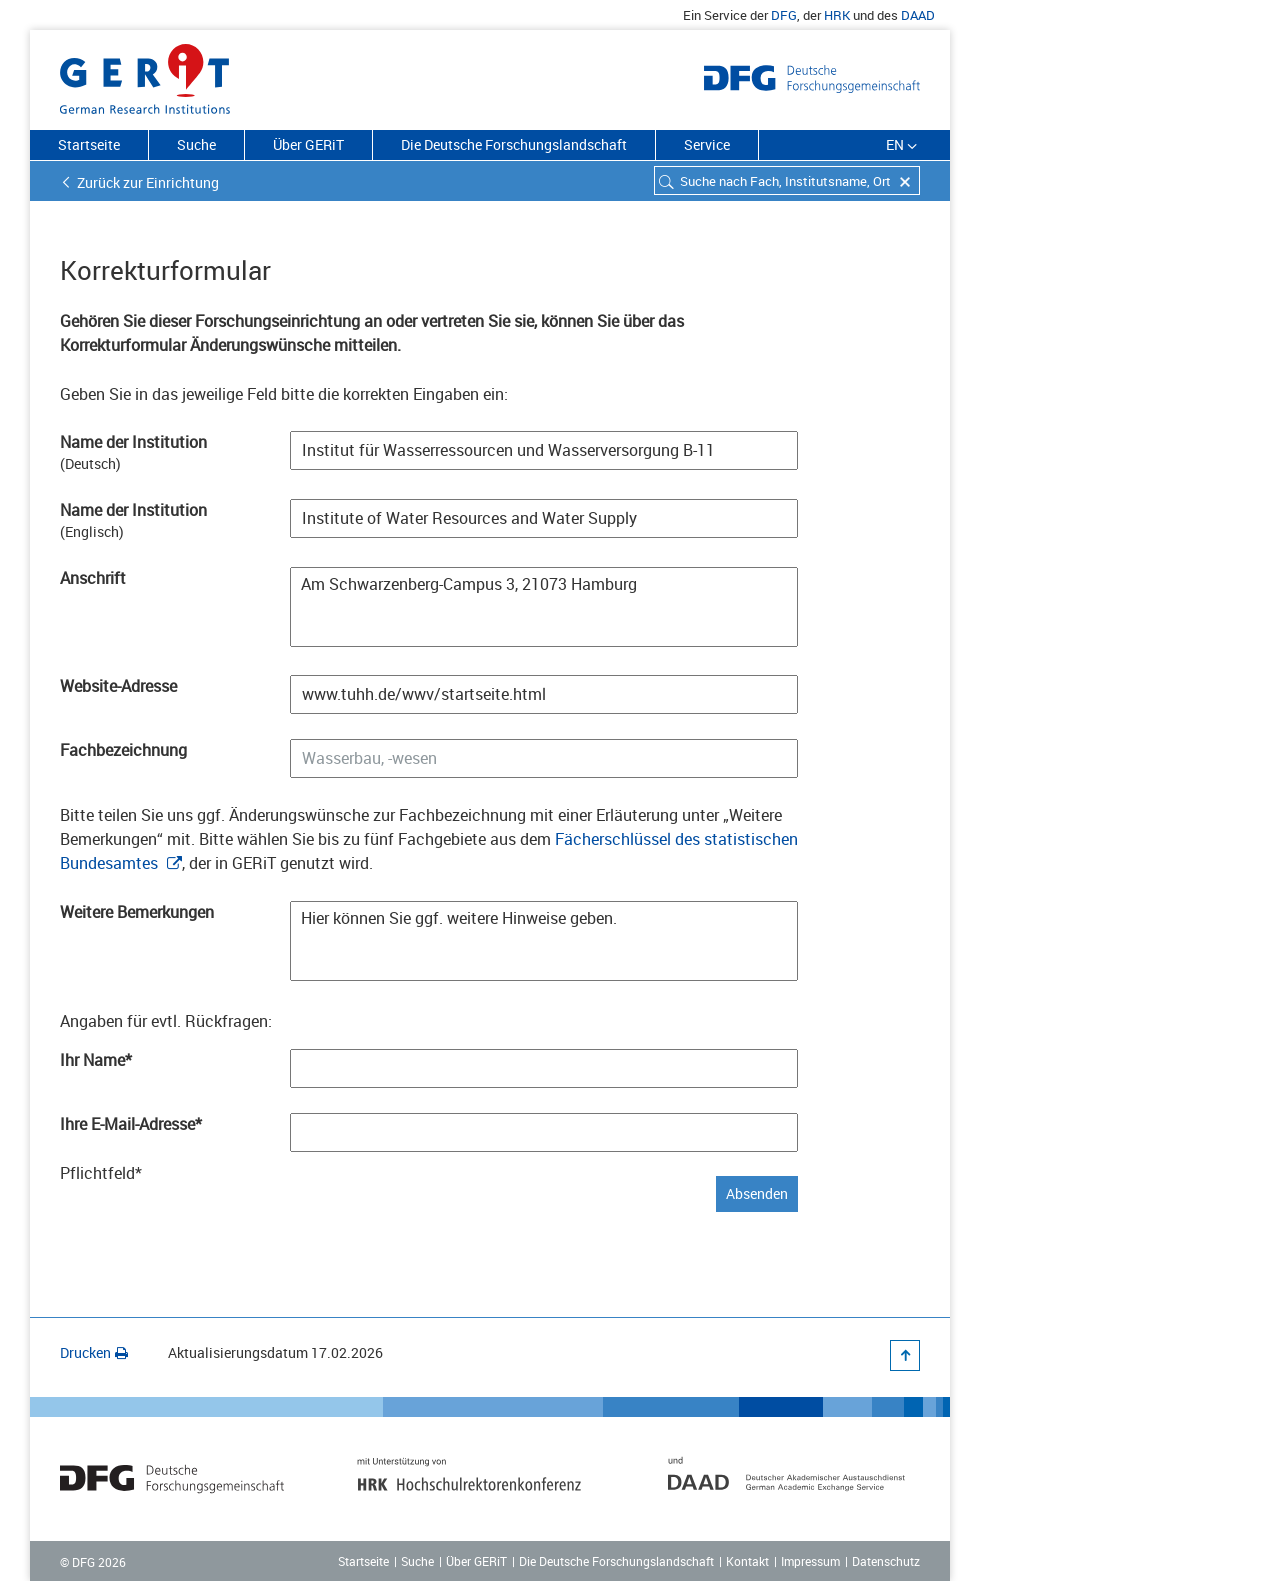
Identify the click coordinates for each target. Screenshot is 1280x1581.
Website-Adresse (118, 686)
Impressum (810, 1561)
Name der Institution (133, 442)
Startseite (89, 144)
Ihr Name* (96, 1060)
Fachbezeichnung (123, 750)
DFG (784, 15)
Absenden (757, 1193)
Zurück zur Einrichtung (148, 182)
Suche (196, 144)
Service (707, 144)
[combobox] (787, 180)
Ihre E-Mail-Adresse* (131, 1124)
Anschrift (93, 578)
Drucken (94, 1352)
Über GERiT (308, 144)
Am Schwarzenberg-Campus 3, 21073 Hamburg (544, 607)
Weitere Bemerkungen (137, 912)
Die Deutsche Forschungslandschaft (514, 144)
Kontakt (747, 1561)
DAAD (918, 15)
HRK (837, 15)
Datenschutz (886, 1561)
